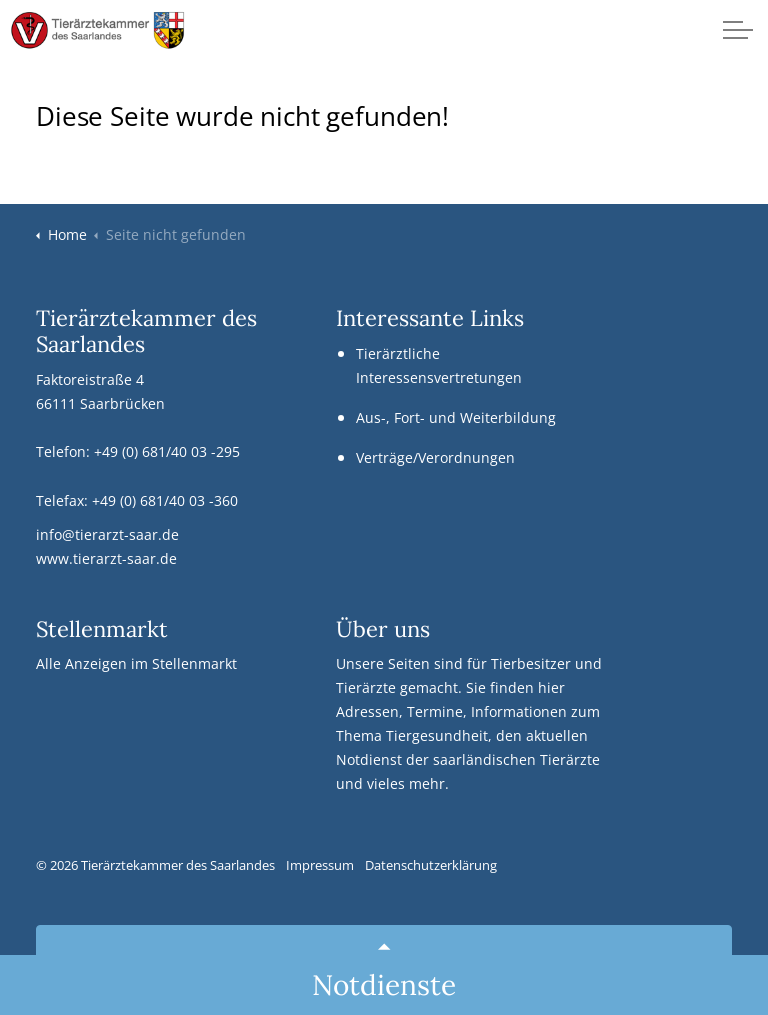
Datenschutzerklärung (431, 865)
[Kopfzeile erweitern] (738, 30)
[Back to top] (384, 947)
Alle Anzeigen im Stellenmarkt (136, 663)
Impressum (320, 865)
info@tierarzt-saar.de (107, 534)
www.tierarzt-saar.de (106, 558)
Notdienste (384, 985)
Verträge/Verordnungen (435, 457)
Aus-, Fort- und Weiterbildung (456, 417)
